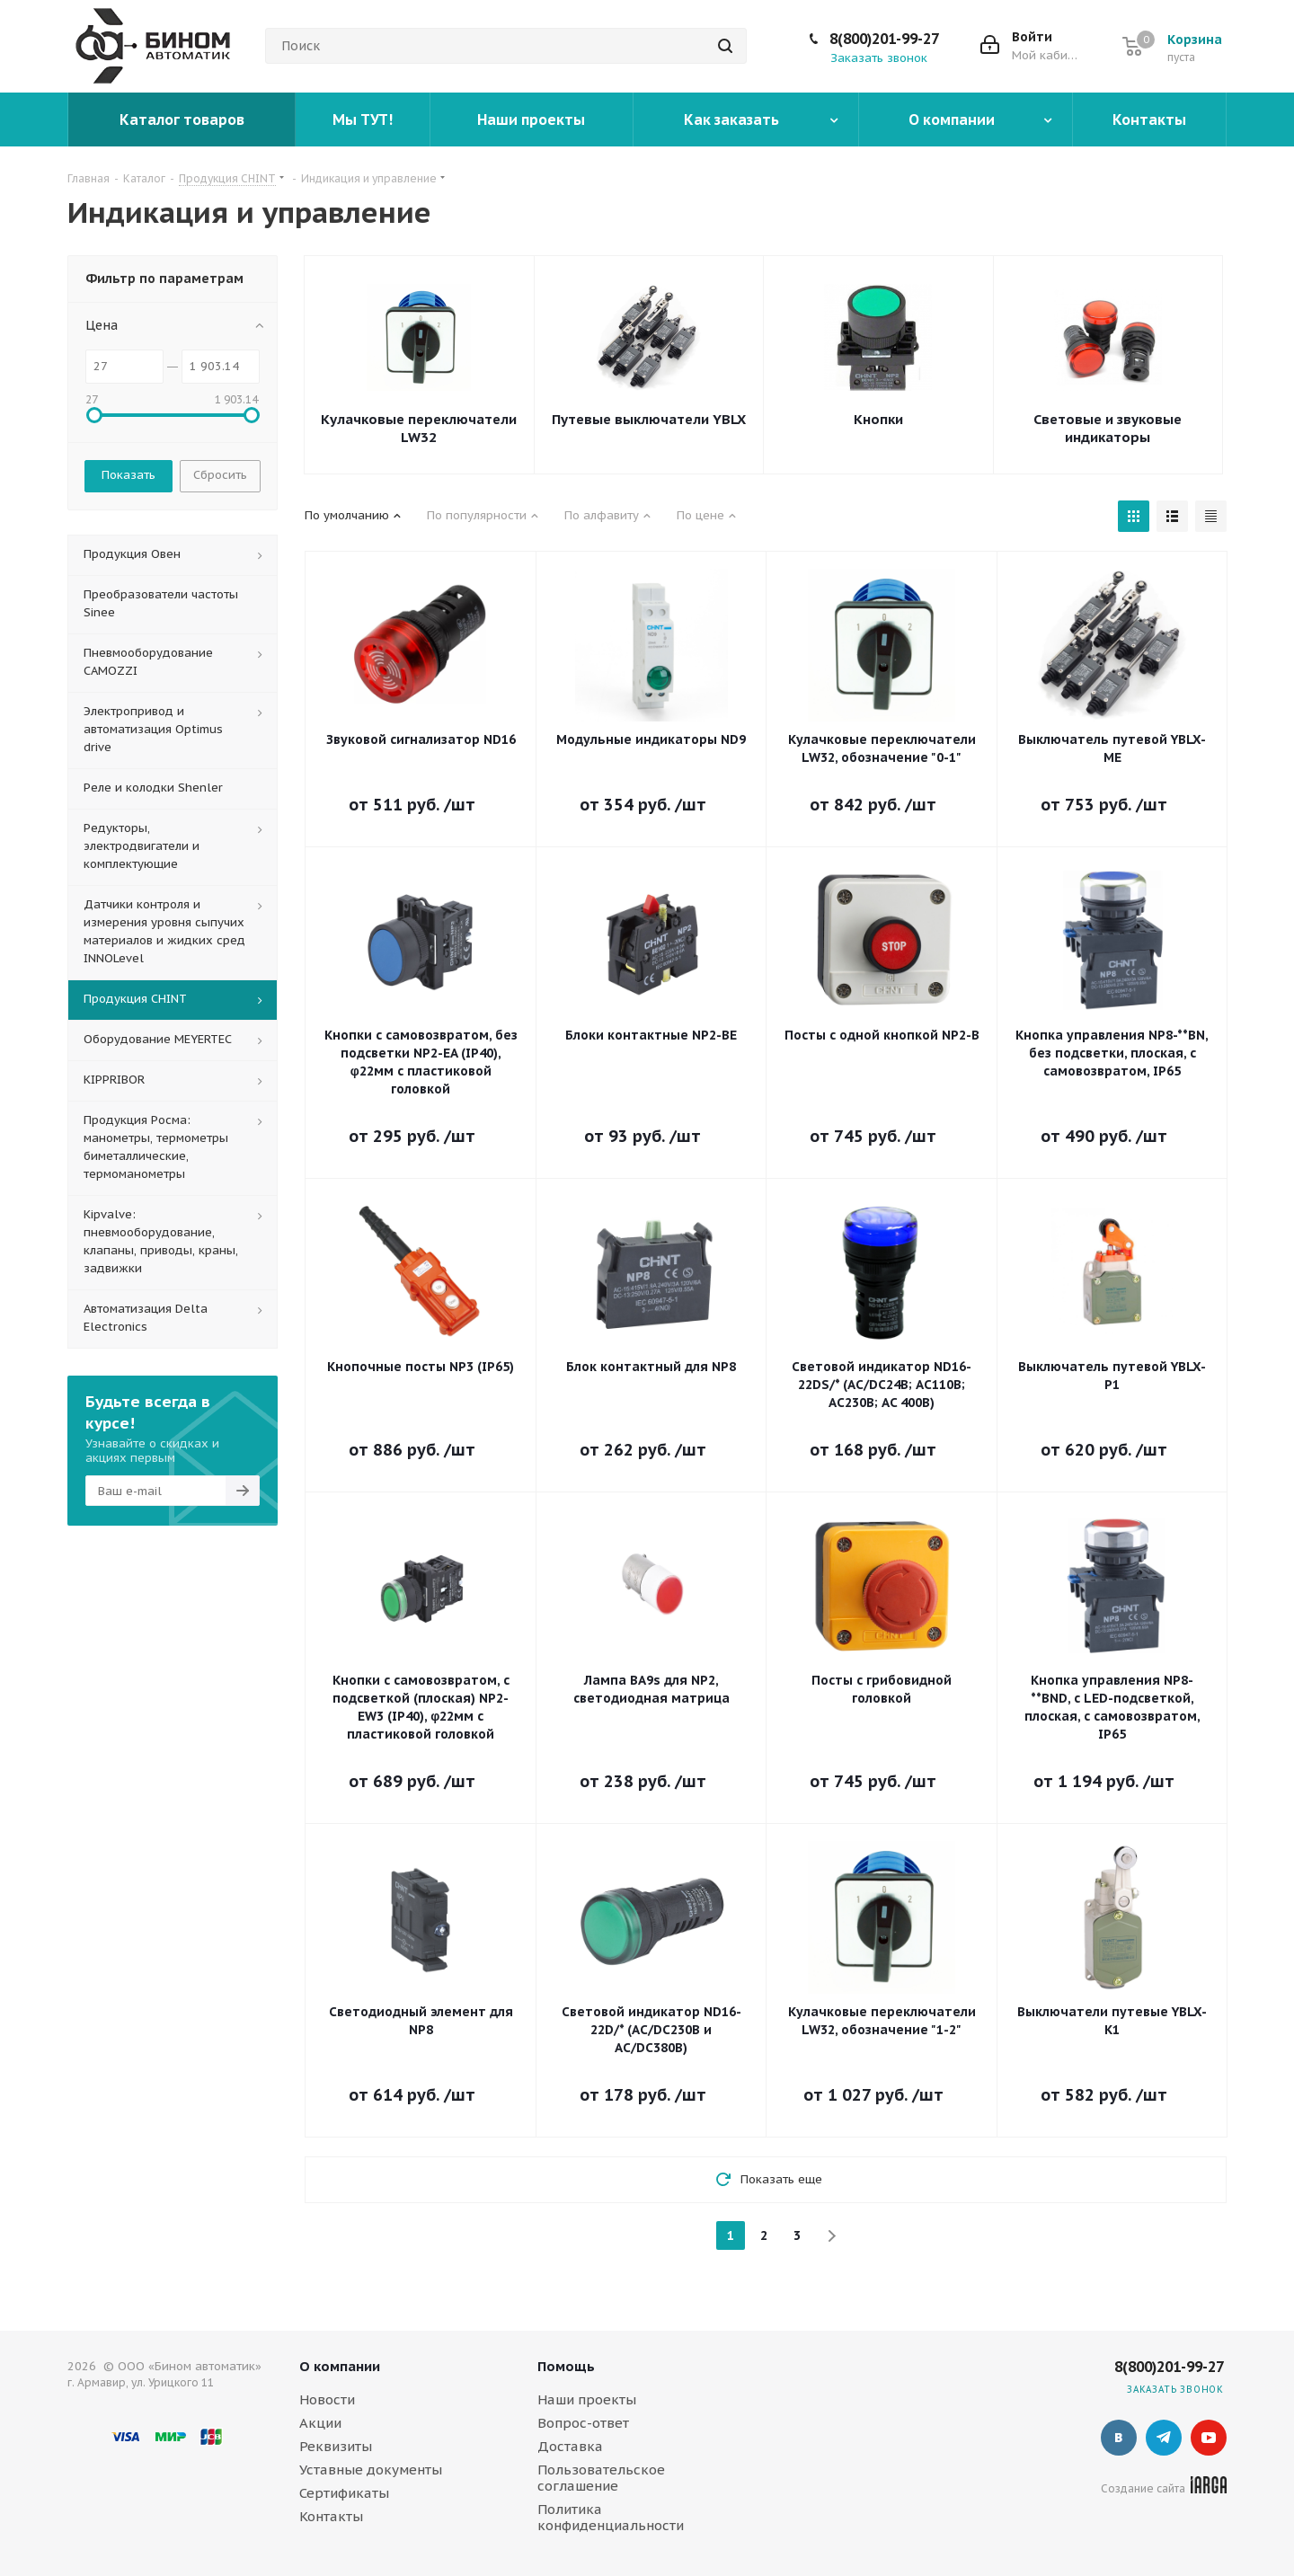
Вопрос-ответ (583, 2422)
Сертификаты (344, 2492)
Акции (320, 2422)
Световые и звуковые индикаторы (1107, 428)
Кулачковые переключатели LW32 (419, 428)
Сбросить (220, 474)
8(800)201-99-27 (884, 39)
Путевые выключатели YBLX (649, 419)
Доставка (570, 2446)
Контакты (331, 2516)
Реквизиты (335, 2446)
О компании (339, 2366)
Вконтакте (1119, 2438)
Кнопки (878, 419)
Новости (327, 2399)
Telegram (1164, 2438)
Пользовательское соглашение (601, 2477)
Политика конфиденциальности (610, 2517)
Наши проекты (586, 2399)
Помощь (566, 2366)
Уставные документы (370, 2469)
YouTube (1209, 2438)
